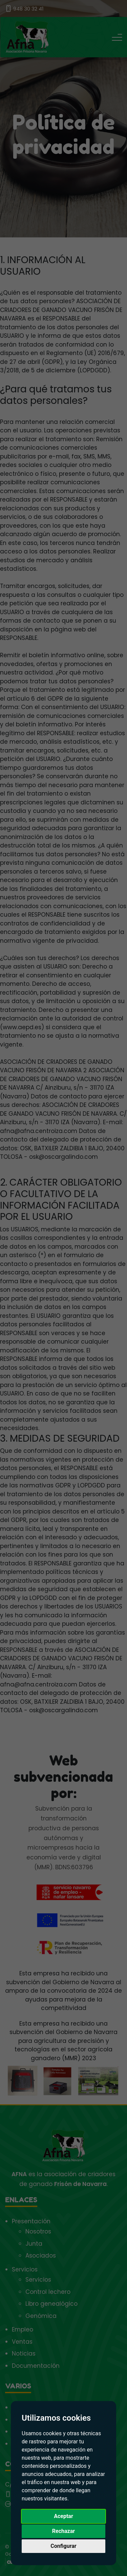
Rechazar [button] (63, 2531)
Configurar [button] (63, 2546)
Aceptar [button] (63, 2516)
